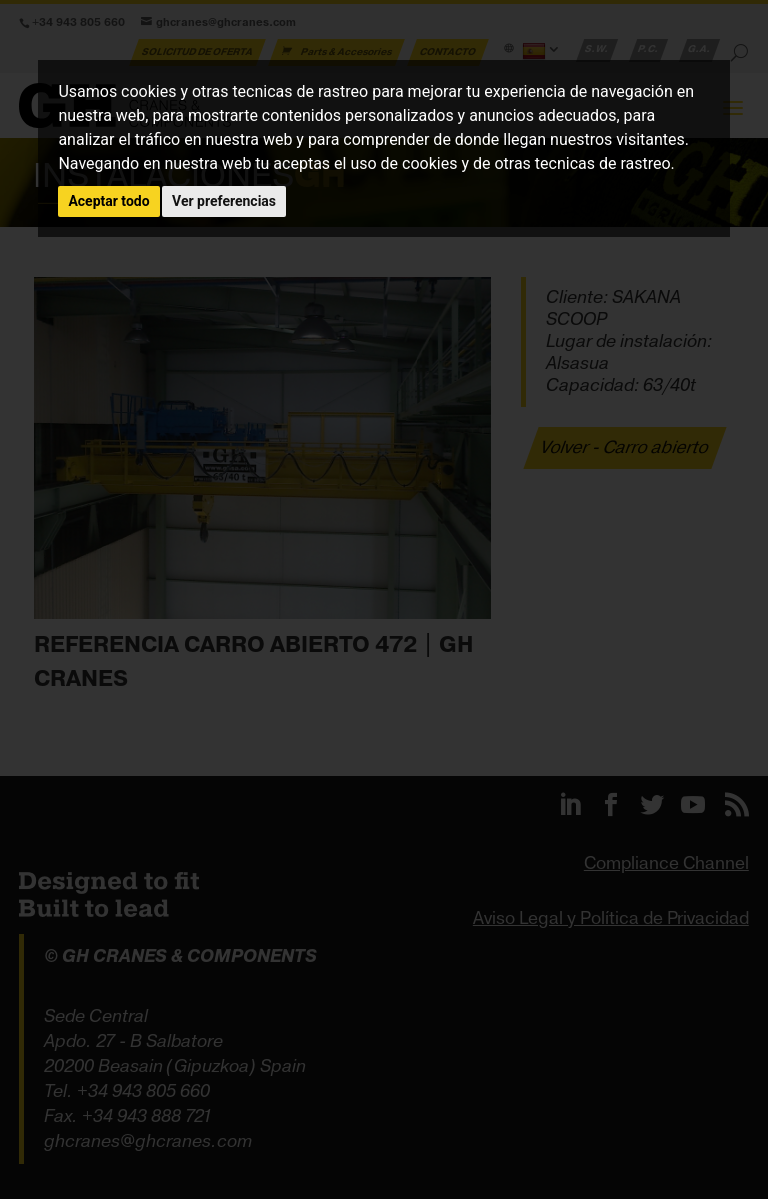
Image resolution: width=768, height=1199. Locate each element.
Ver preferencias (224, 201)
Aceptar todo (108, 201)
